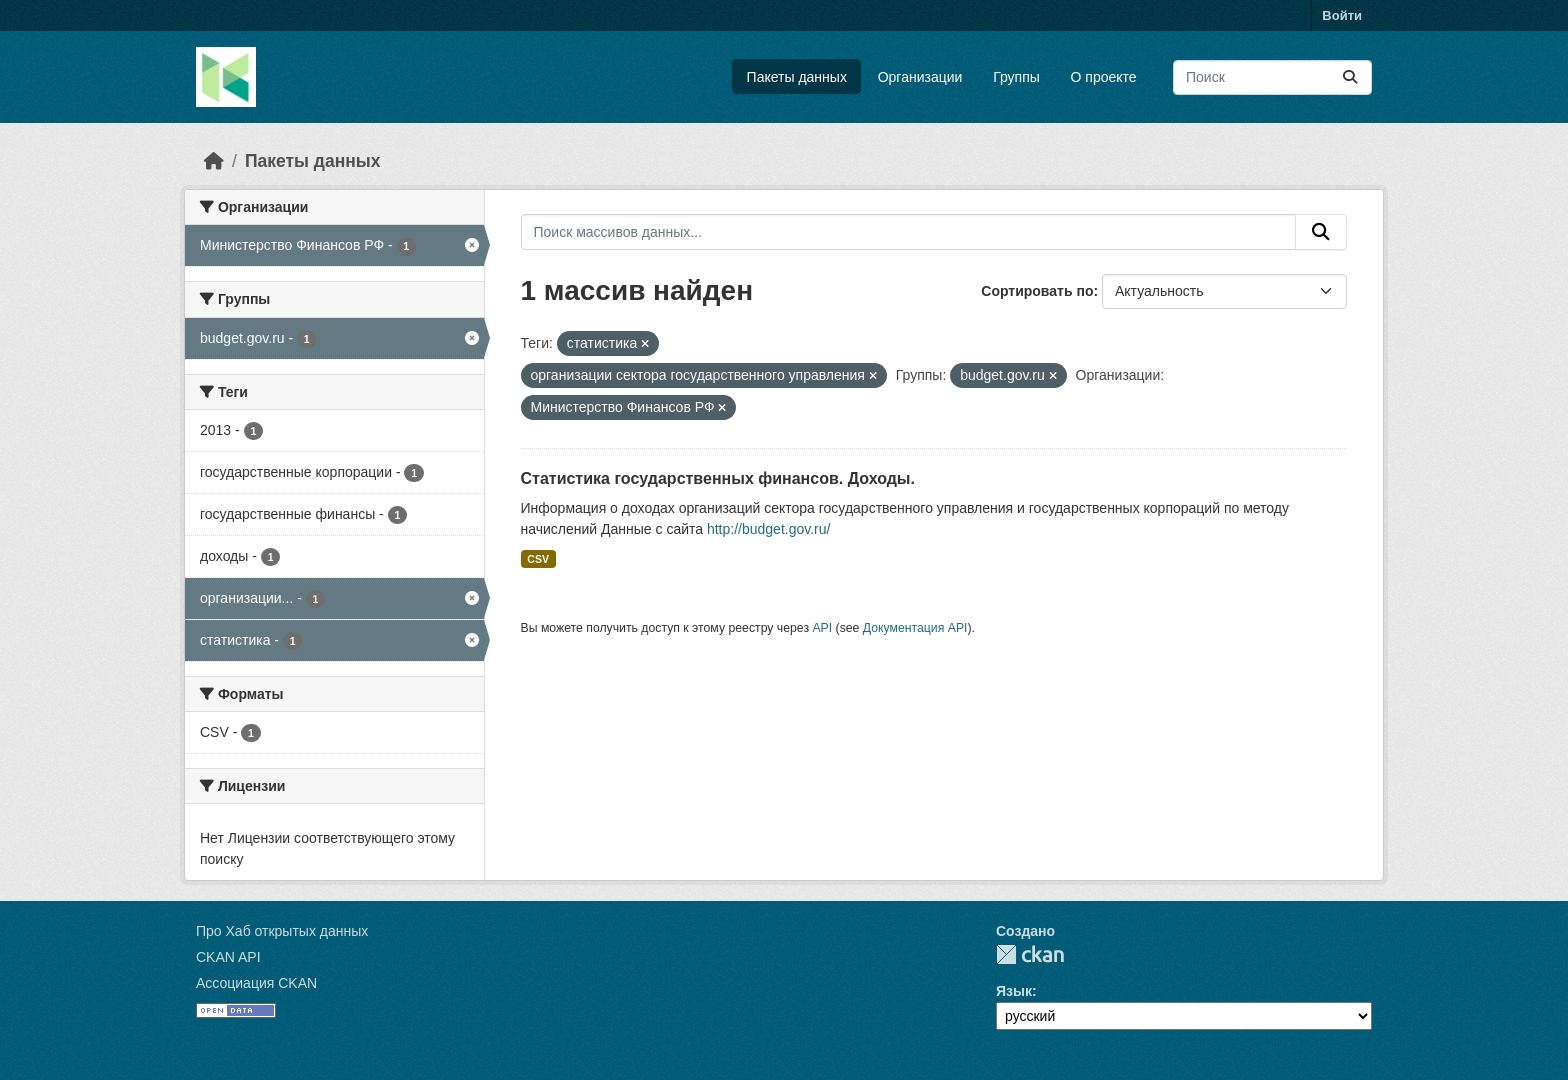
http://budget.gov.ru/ (769, 529)
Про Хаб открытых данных (282, 931)
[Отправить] (1350, 77)
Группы (1016, 77)
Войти (1342, 15)
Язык (1014, 991)
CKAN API (228, 957)
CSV (538, 559)
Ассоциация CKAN (256, 983)
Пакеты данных (797, 77)
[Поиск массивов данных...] (1272, 77)
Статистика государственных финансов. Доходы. (718, 478)
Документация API (915, 628)
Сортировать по (1037, 291)
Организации (920, 77)
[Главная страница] (214, 161)
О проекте (1104, 77)
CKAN (1030, 954)
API (822, 628)
